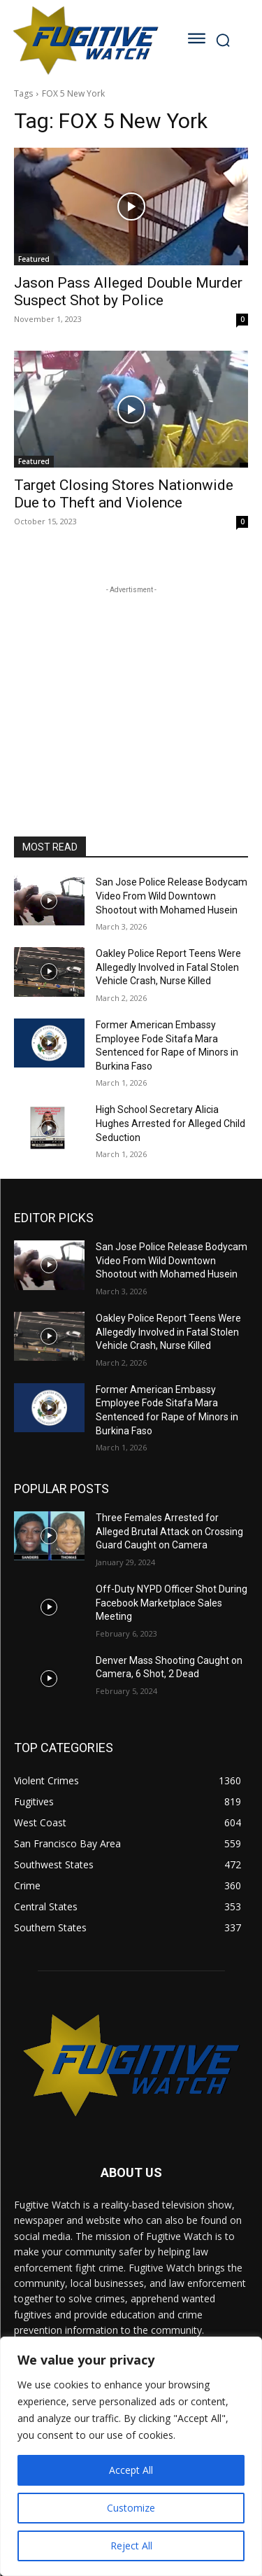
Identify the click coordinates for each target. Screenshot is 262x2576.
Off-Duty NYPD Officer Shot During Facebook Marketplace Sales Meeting (171, 1602)
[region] (131, 2456)
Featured (34, 259)
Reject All (131, 2545)
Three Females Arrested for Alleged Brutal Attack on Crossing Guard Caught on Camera (169, 1531)
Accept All (131, 2470)
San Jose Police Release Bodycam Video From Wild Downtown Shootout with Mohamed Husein (171, 895)
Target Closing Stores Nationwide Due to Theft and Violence (123, 494)
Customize (131, 2507)
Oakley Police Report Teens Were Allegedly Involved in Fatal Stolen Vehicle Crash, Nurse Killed (168, 967)
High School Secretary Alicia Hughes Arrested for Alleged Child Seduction (170, 1123)
